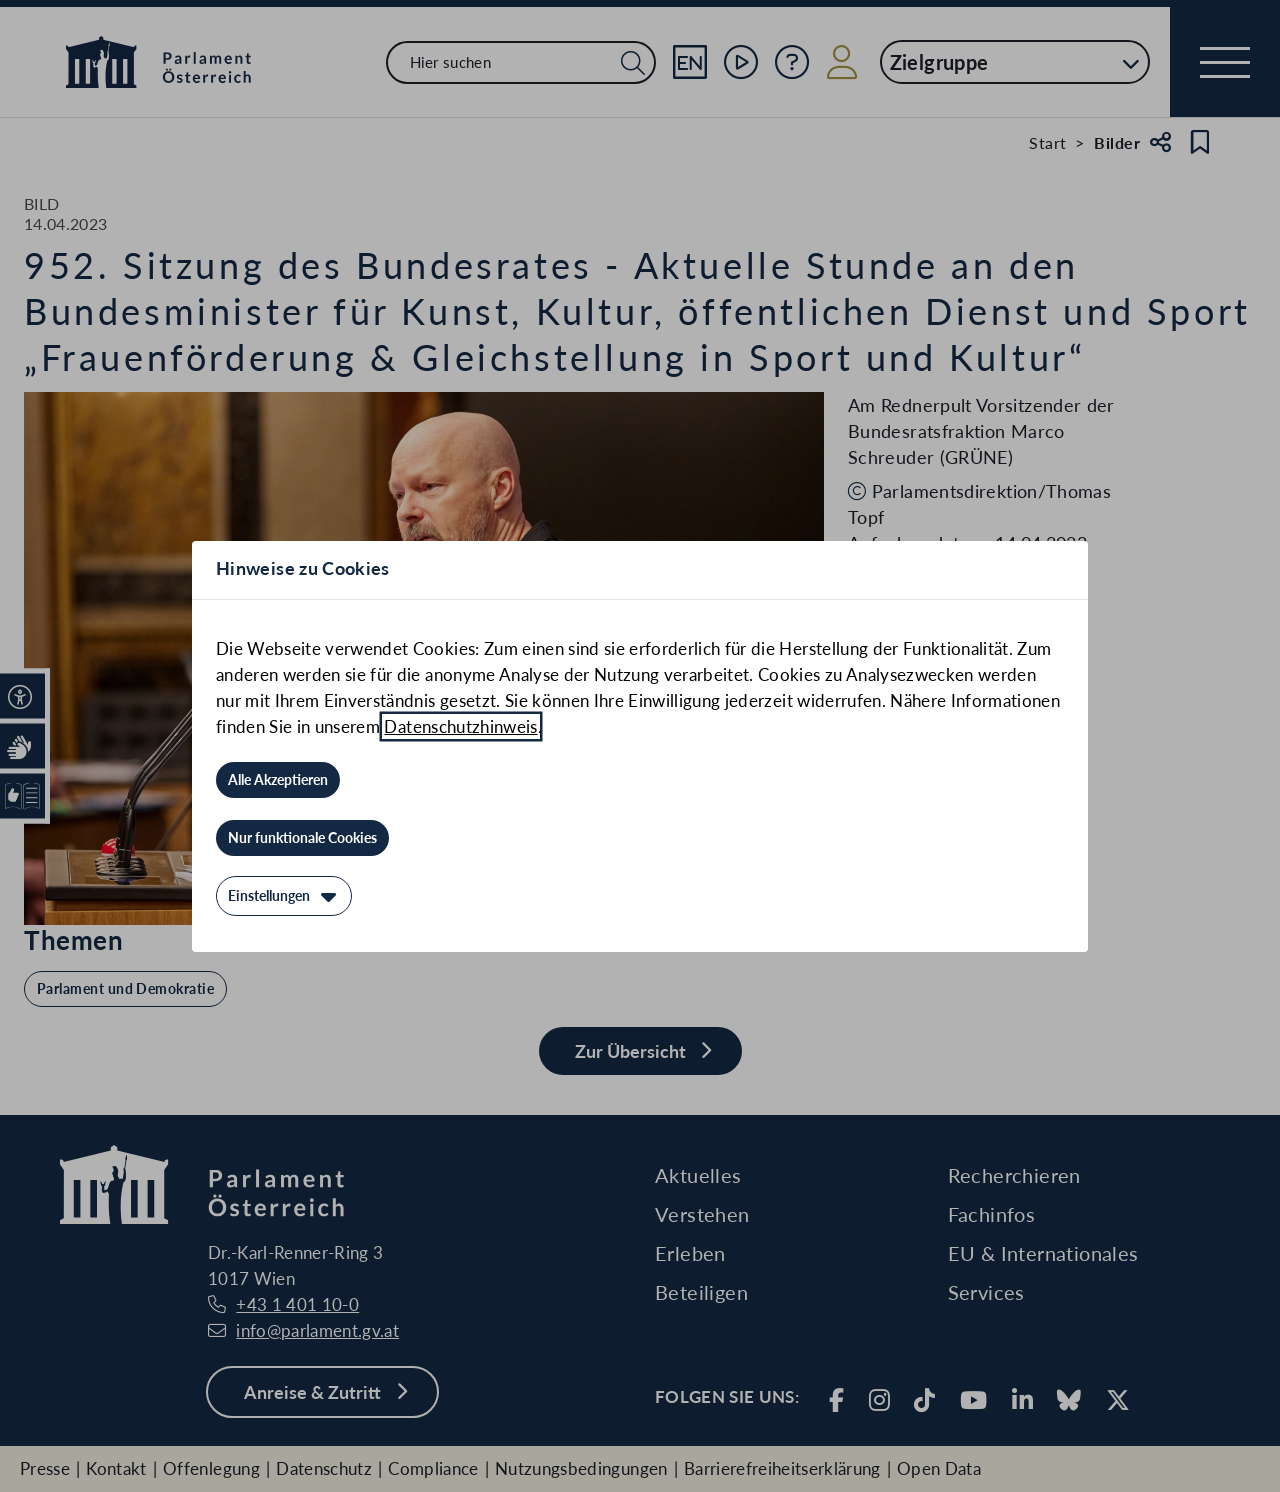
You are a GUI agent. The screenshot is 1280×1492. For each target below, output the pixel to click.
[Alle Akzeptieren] (278, 780)
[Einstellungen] (284, 896)
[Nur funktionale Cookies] (302, 838)
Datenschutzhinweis (460, 726)
